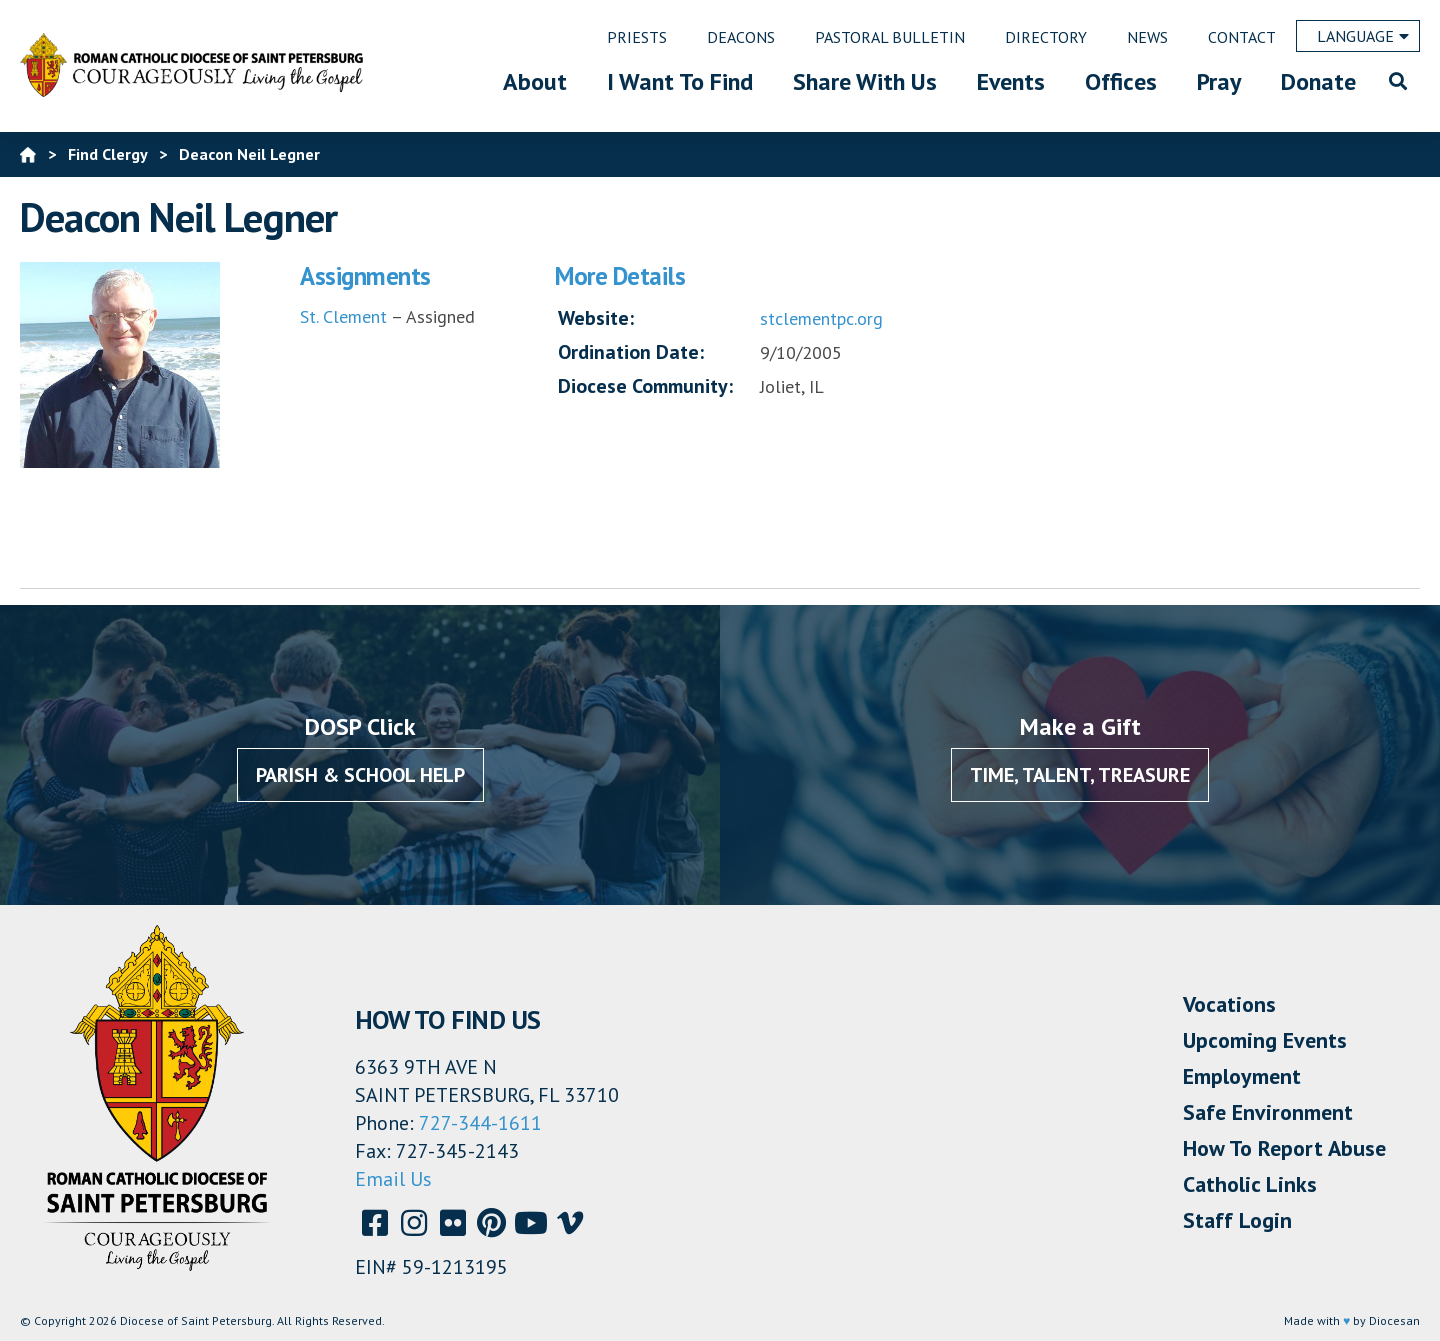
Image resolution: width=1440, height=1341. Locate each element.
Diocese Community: (645, 386)
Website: (596, 318)
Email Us (393, 1179)
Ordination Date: (631, 352)
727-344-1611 (480, 1123)
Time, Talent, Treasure (1080, 775)
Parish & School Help (360, 775)
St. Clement (343, 316)
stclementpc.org (821, 318)
